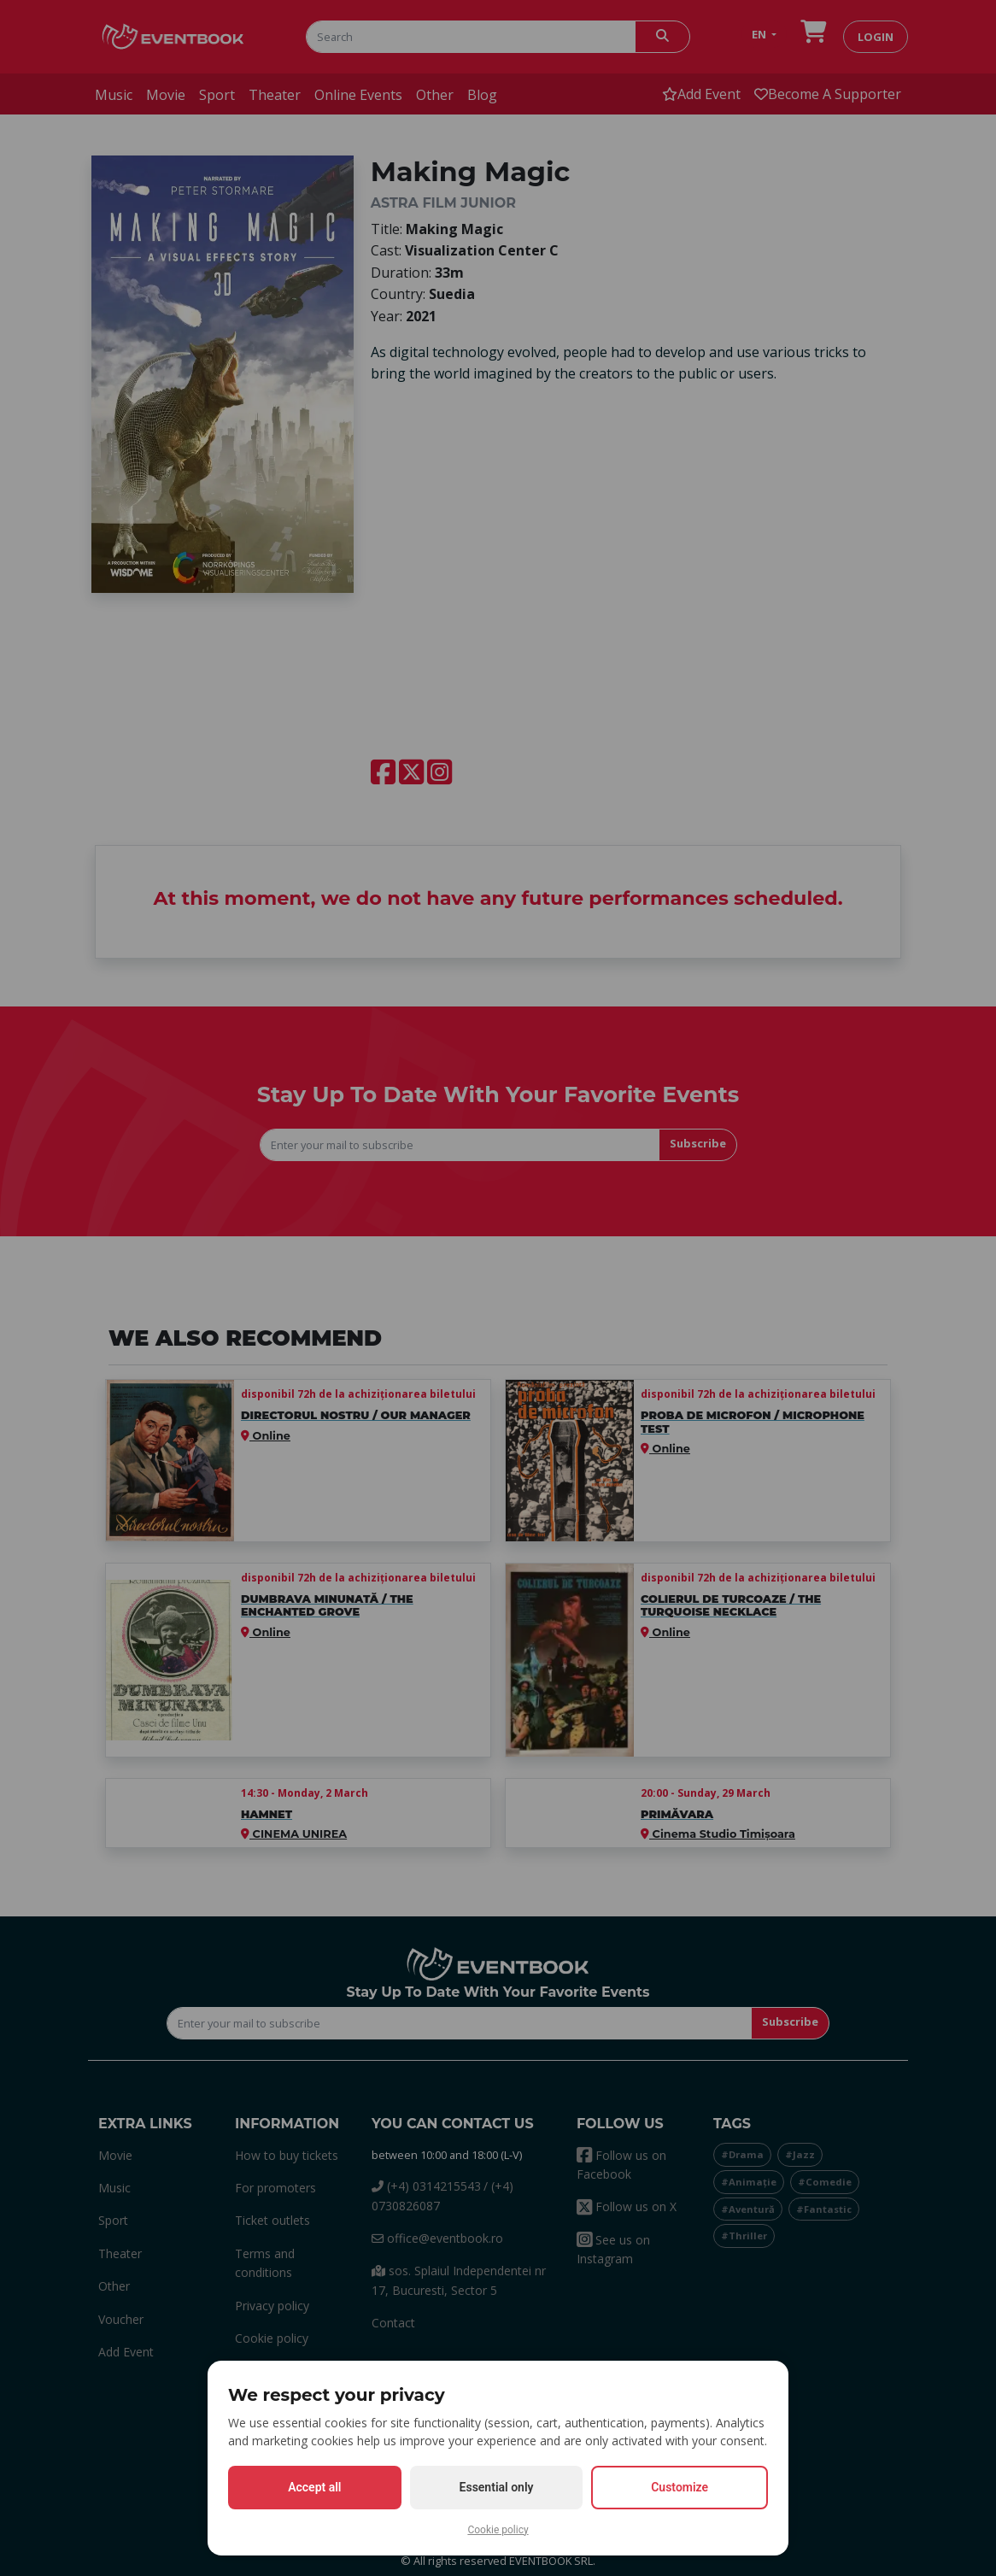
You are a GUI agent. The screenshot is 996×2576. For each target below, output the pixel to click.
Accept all (314, 2487)
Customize (679, 2487)
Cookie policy (497, 2530)
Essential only (497, 2487)
